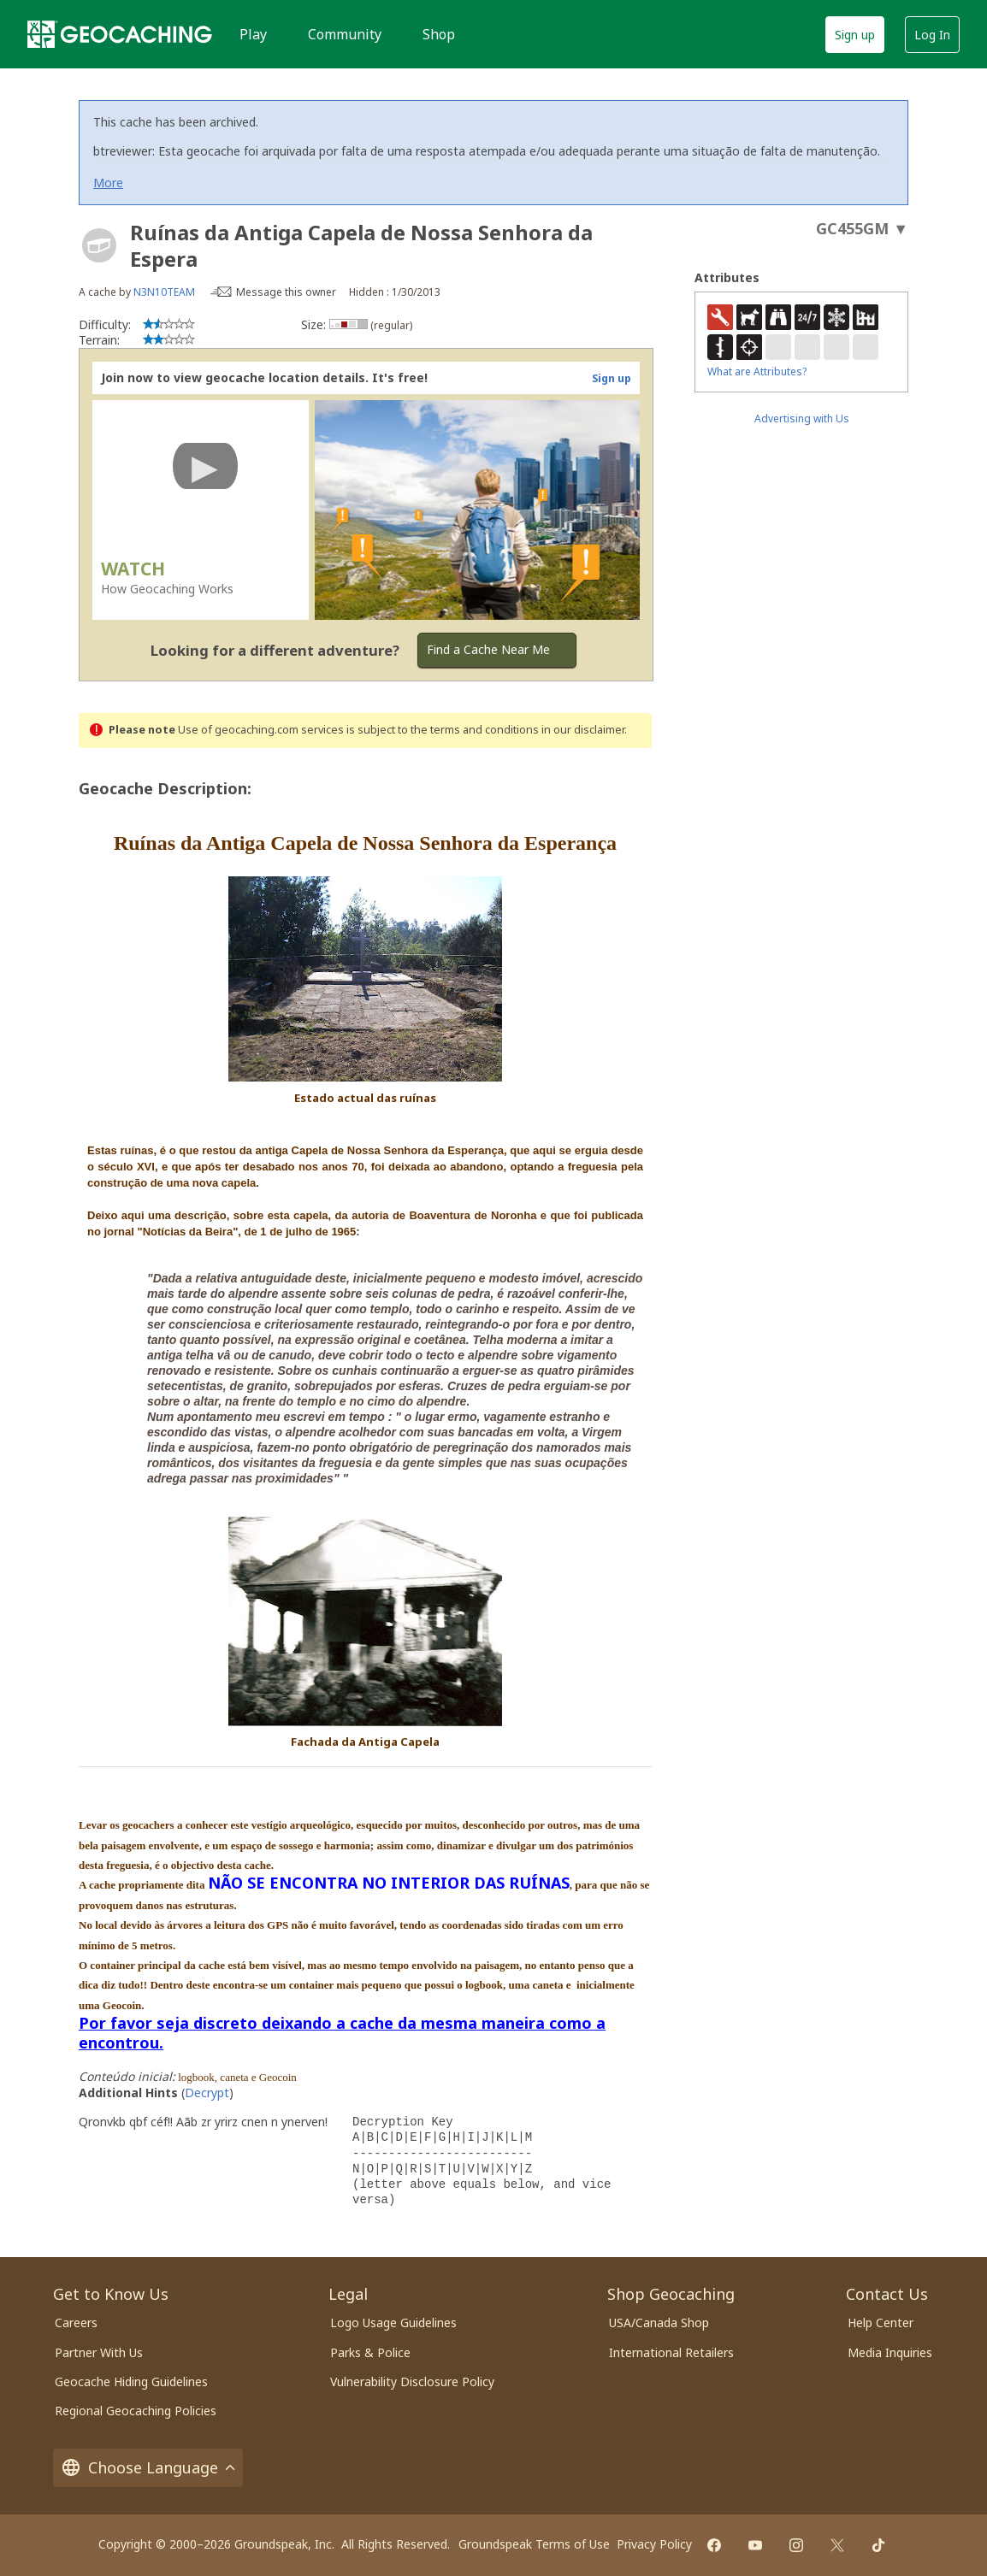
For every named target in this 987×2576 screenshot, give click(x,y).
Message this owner (286, 292)
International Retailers (671, 2352)
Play (253, 34)
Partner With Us (99, 2352)
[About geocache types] (99, 245)
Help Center (880, 2322)
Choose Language (148, 2468)
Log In (932, 35)
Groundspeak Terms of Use (534, 2544)
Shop (439, 34)
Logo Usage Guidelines (393, 2322)
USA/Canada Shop (659, 2322)
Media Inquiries (890, 2352)
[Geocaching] (119, 34)
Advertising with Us (801, 418)
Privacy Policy (654, 2544)
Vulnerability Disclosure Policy (412, 2381)
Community (344, 34)
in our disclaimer (582, 729)
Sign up (855, 35)
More (108, 182)
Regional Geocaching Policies (135, 2410)
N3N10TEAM (164, 292)
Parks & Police (370, 2352)
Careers (76, 2322)
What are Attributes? (757, 371)
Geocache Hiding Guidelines (131, 2381)
